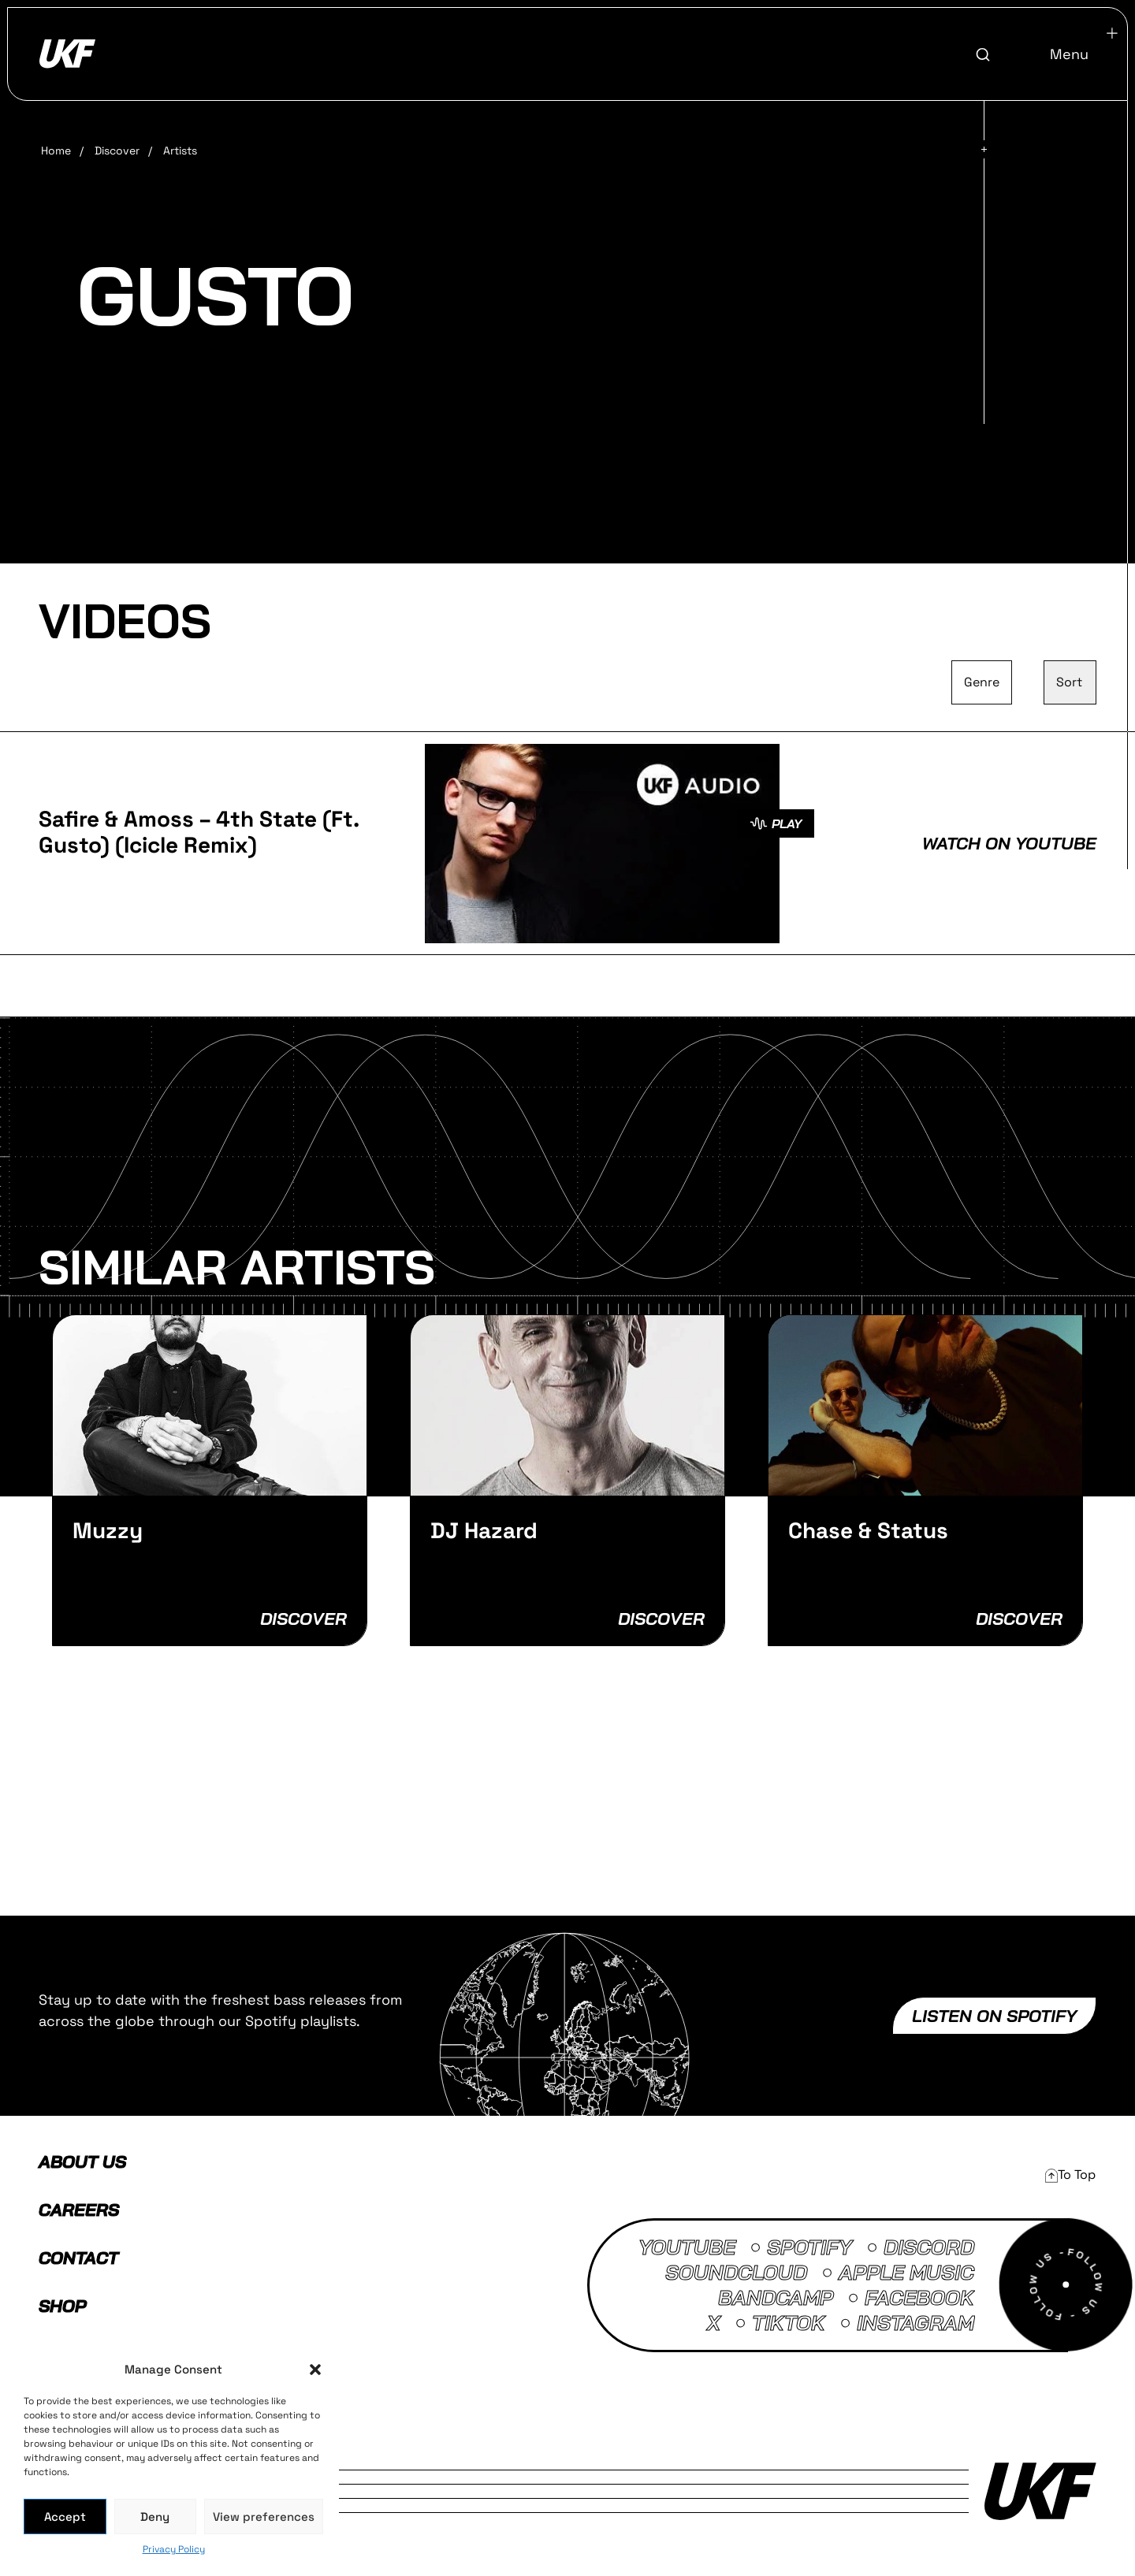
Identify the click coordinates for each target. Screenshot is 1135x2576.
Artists (180, 150)
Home (56, 150)
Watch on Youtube (1009, 843)
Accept (65, 2516)
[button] (315, 2369)
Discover (117, 150)
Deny (154, 2516)
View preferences (263, 2516)
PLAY (776, 823)
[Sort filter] (1070, 682)
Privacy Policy (174, 2549)
